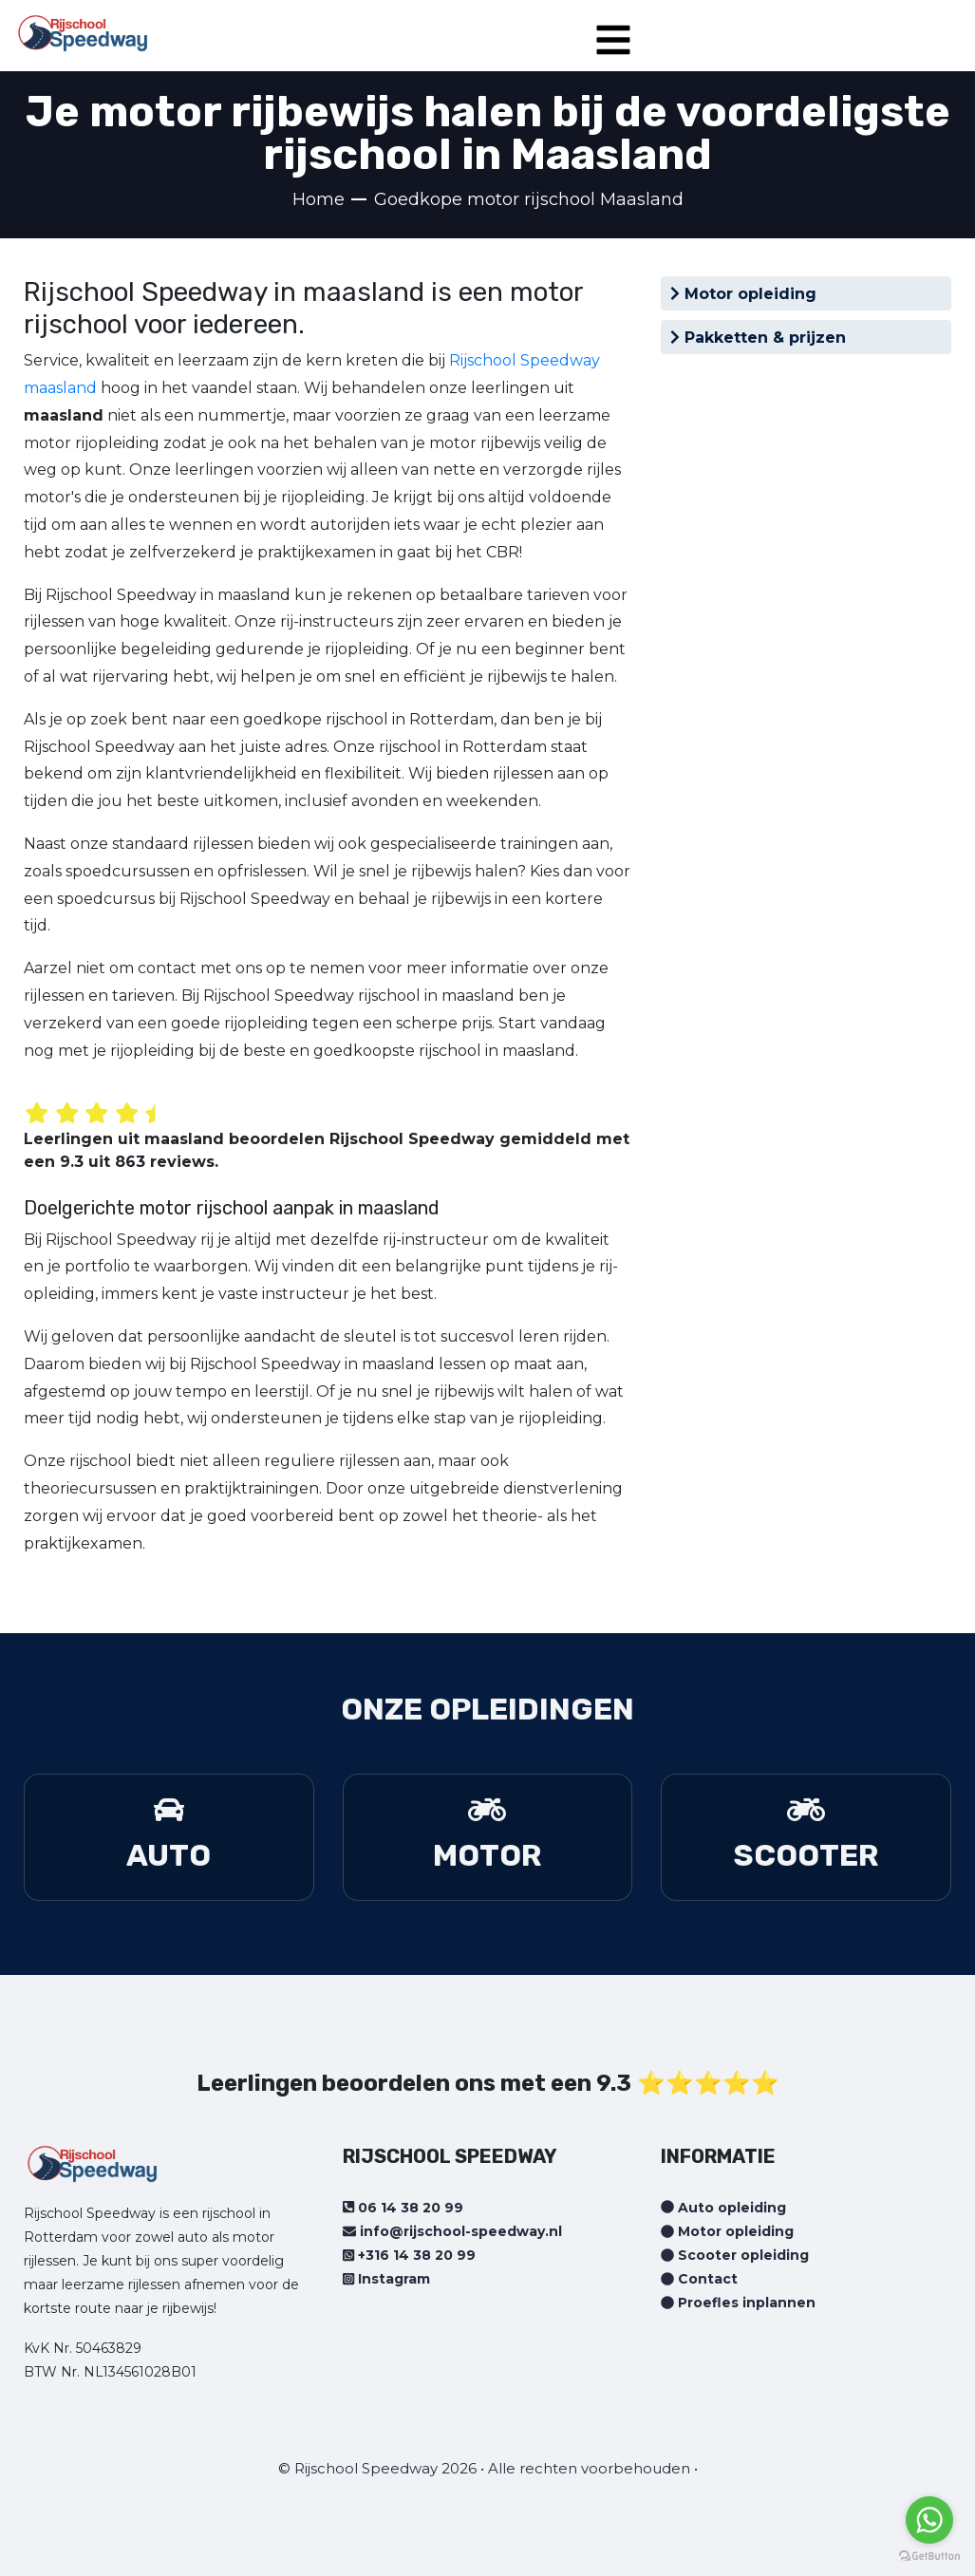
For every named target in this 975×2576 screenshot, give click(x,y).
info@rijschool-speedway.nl (452, 2231)
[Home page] (82, 27)
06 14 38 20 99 (403, 2207)
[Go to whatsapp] (929, 2520)
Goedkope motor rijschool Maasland (529, 199)
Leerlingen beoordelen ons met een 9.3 (414, 2083)
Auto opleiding (723, 2207)
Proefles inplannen (738, 2302)
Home (318, 199)
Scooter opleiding (735, 2255)
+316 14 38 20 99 (409, 2255)
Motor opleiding (743, 294)
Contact (699, 2278)
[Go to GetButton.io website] (929, 2556)
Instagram (386, 2278)
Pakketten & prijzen (758, 338)
